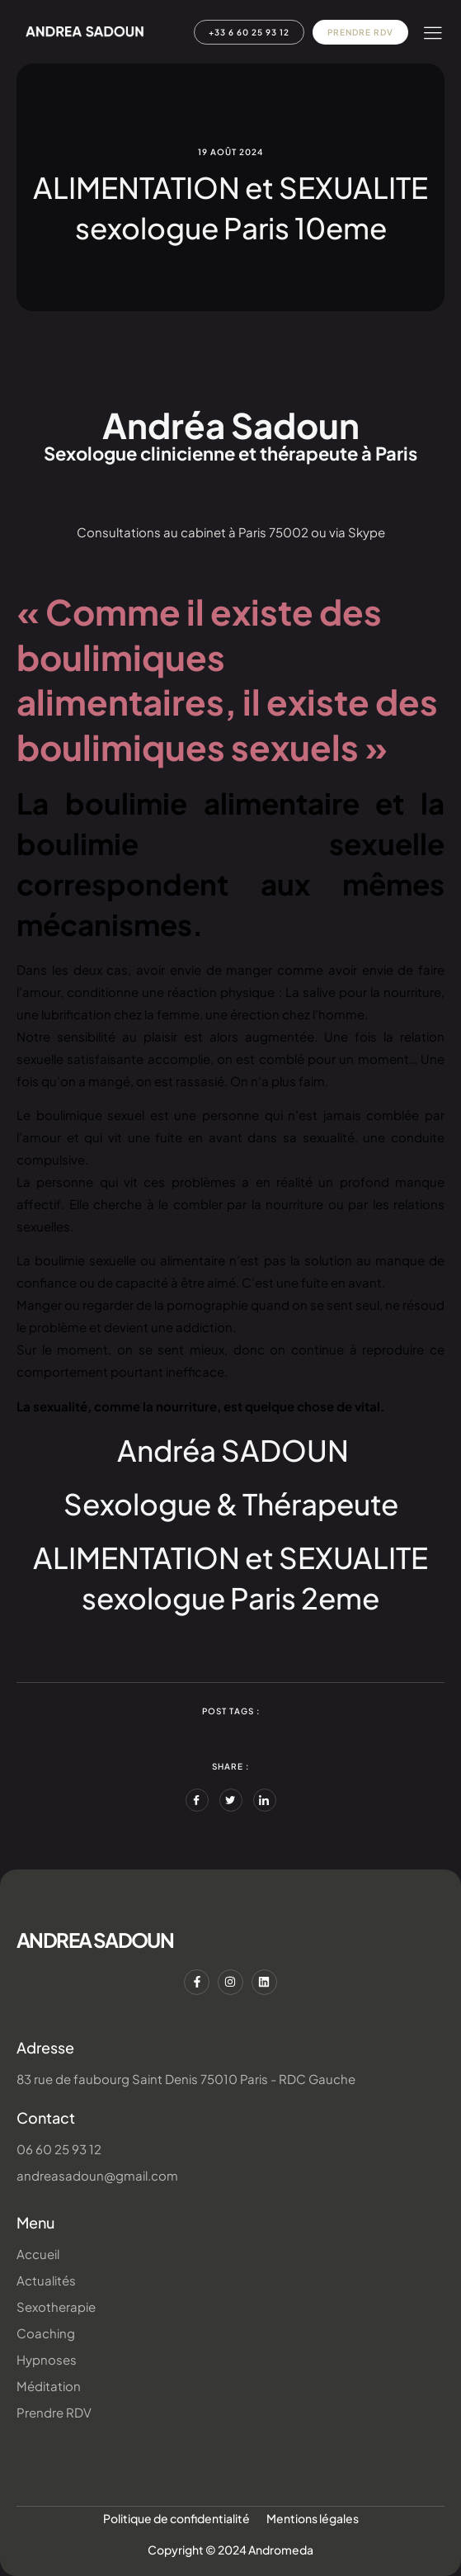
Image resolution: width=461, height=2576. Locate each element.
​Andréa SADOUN (233, 1450)
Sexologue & (153, 1504)
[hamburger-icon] (433, 33)
